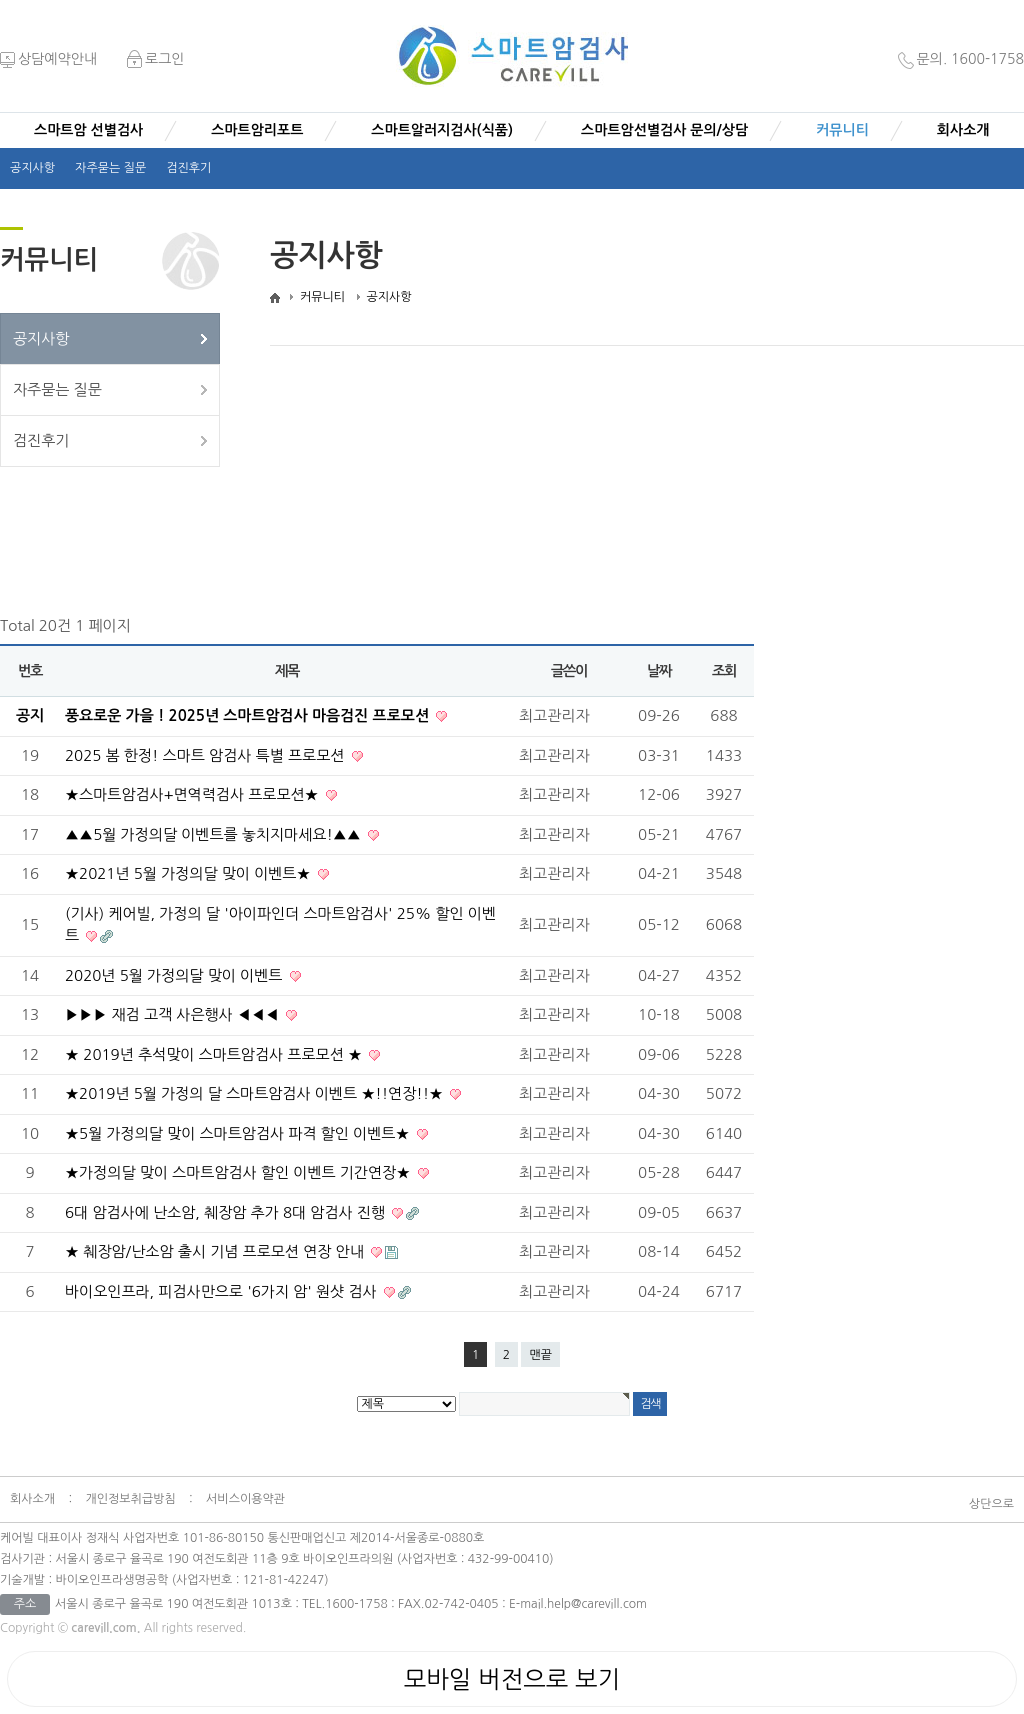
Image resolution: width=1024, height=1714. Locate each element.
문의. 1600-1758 (961, 59)
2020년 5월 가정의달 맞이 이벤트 (176, 975)
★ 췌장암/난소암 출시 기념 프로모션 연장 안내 (216, 1251)
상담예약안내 (48, 59)
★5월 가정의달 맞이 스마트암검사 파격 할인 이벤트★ (239, 1133)
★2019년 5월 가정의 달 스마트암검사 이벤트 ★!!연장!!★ (256, 1093)
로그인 (155, 59)
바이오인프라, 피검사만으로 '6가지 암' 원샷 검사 (223, 1291)
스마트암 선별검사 (88, 130)
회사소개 (963, 130)
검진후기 (188, 168)
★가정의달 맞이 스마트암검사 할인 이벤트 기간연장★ (240, 1172)
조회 (724, 671)
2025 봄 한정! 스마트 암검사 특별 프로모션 (207, 755)
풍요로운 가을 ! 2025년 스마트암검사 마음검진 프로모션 (249, 715)
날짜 (659, 671)
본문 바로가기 (0, 25)
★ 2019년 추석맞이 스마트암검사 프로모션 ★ (215, 1054)
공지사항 (32, 168)
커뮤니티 (842, 130)
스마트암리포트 (257, 130)
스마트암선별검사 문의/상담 (664, 130)
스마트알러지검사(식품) (442, 130)
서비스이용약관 (245, 1499)
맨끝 (540, 1355)
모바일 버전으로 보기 (512, 1679)
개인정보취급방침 (130, 1499)
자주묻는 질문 (110, 168)
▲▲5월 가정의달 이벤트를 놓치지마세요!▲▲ (215, 834)
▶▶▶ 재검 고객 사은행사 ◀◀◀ (174, 1014)
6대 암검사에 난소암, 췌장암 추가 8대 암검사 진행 (227, 1212)
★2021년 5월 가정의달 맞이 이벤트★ (190, 873)
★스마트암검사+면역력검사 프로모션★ (194, 794)
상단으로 (991, 1504)
